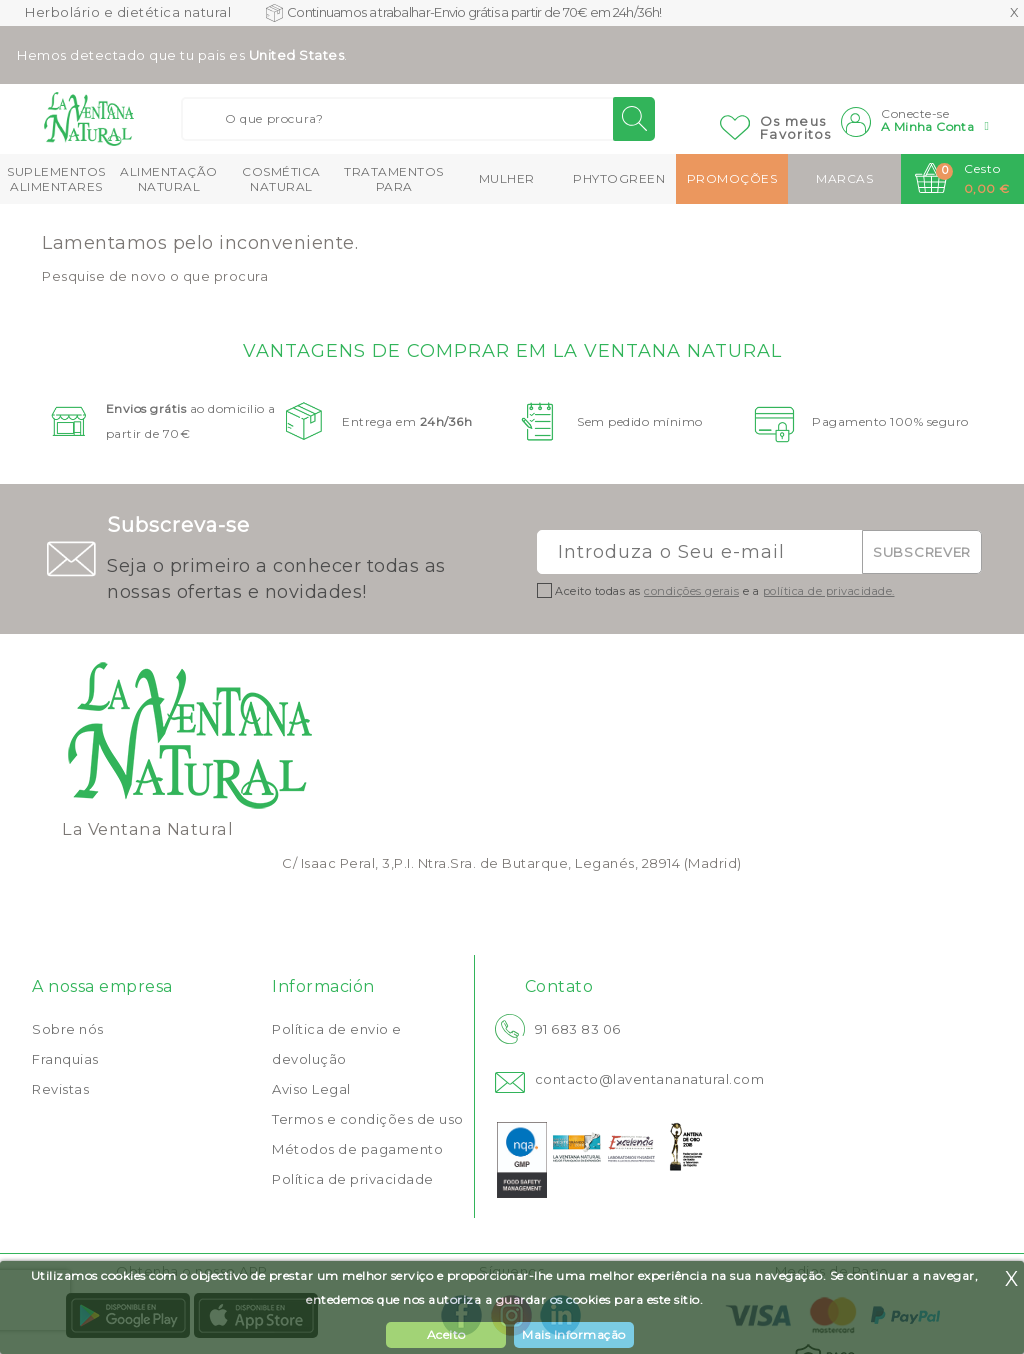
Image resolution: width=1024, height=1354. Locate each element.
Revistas (60, 1089)
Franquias (65, 1059)
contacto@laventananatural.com (650, 1079)
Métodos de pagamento (357, 1149)
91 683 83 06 (578, 1029)
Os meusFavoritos (796, 127)
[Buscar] (418, 119)
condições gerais (691, 591)
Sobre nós (68, 1029)
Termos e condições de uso (368, 1119)
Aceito (446, 1334)
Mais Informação (574, 1334)
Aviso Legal (311, 1089)
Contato (559, 986)
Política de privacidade (353, 1179)
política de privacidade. (829, 591)
